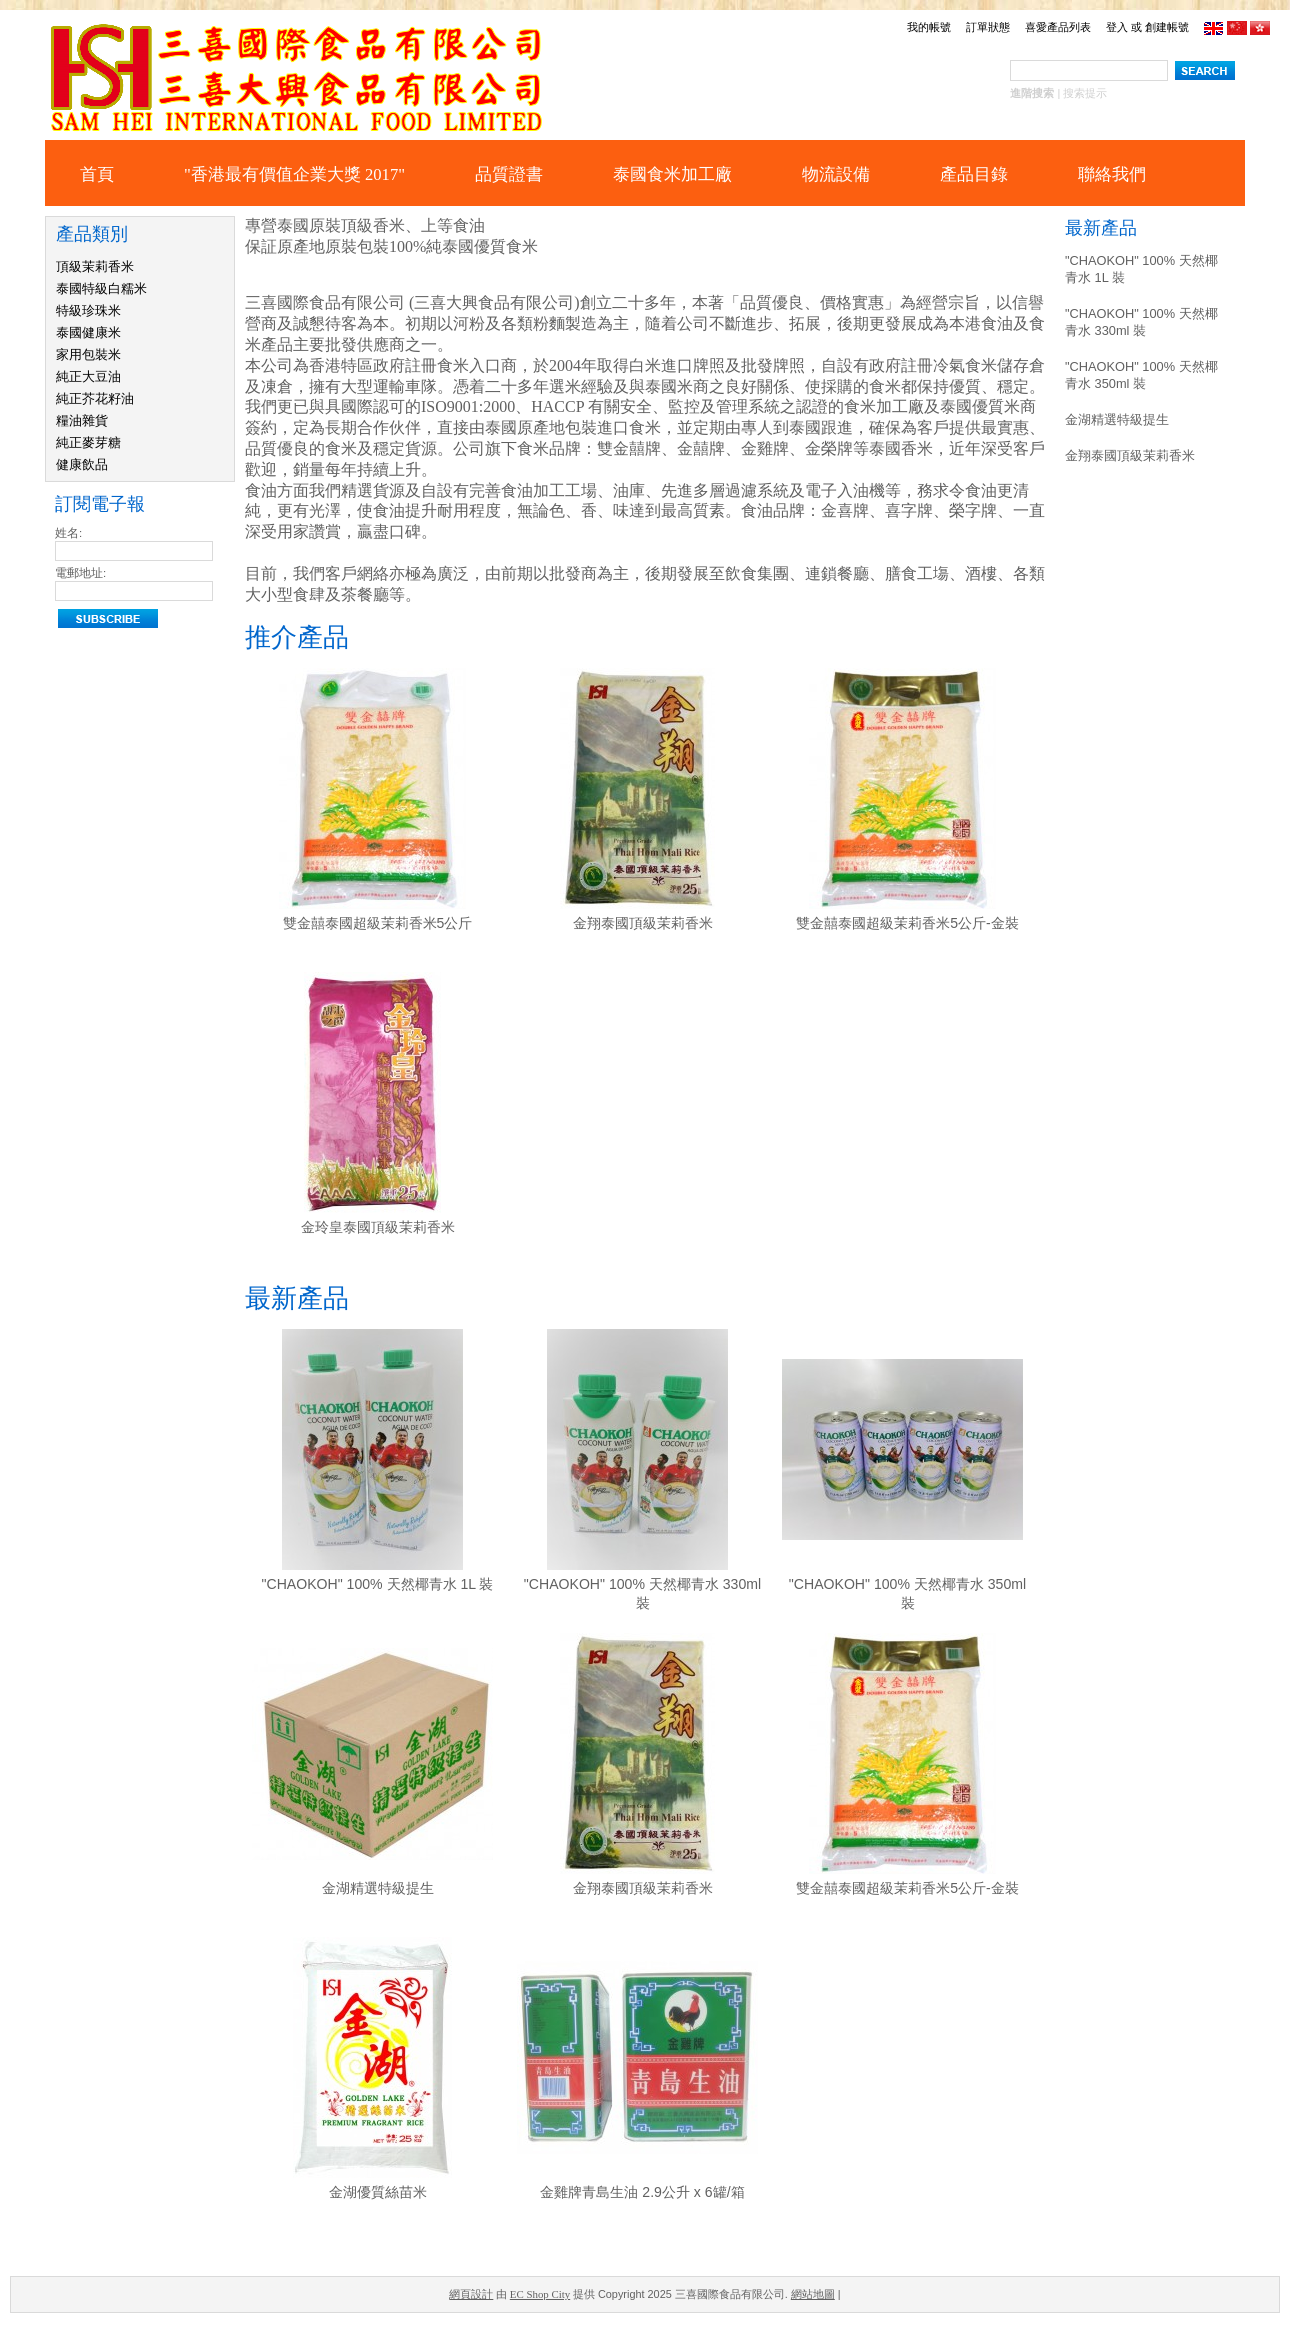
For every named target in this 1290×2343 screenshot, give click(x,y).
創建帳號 (1167, 27)
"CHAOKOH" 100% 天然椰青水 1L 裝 (378, 1584)
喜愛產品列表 (1058, 27)
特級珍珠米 (88, 310)
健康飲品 (82, 464)
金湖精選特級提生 (378, 1888)
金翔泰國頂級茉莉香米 (643, 923)
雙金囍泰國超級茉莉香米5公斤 (378, 923)
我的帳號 (929, 27)
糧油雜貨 (82, 420)
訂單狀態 (988, 27)
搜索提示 (1085, 93)
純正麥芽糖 (88, 442)
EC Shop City (540, 2294)
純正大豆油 (88, 376)
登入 (1117, 27)
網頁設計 (471, 2294)
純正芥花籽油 (95, 398)
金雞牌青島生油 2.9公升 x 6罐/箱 (642, 2192)
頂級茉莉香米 (95, 266)
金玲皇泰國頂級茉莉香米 (378, 1227)
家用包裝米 (88, 354)
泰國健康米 (88, 332)
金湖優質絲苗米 (378, 2192)
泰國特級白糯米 (101, 288)
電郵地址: (80, 573)
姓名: (68, 533)
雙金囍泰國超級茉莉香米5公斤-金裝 (907, 923)
